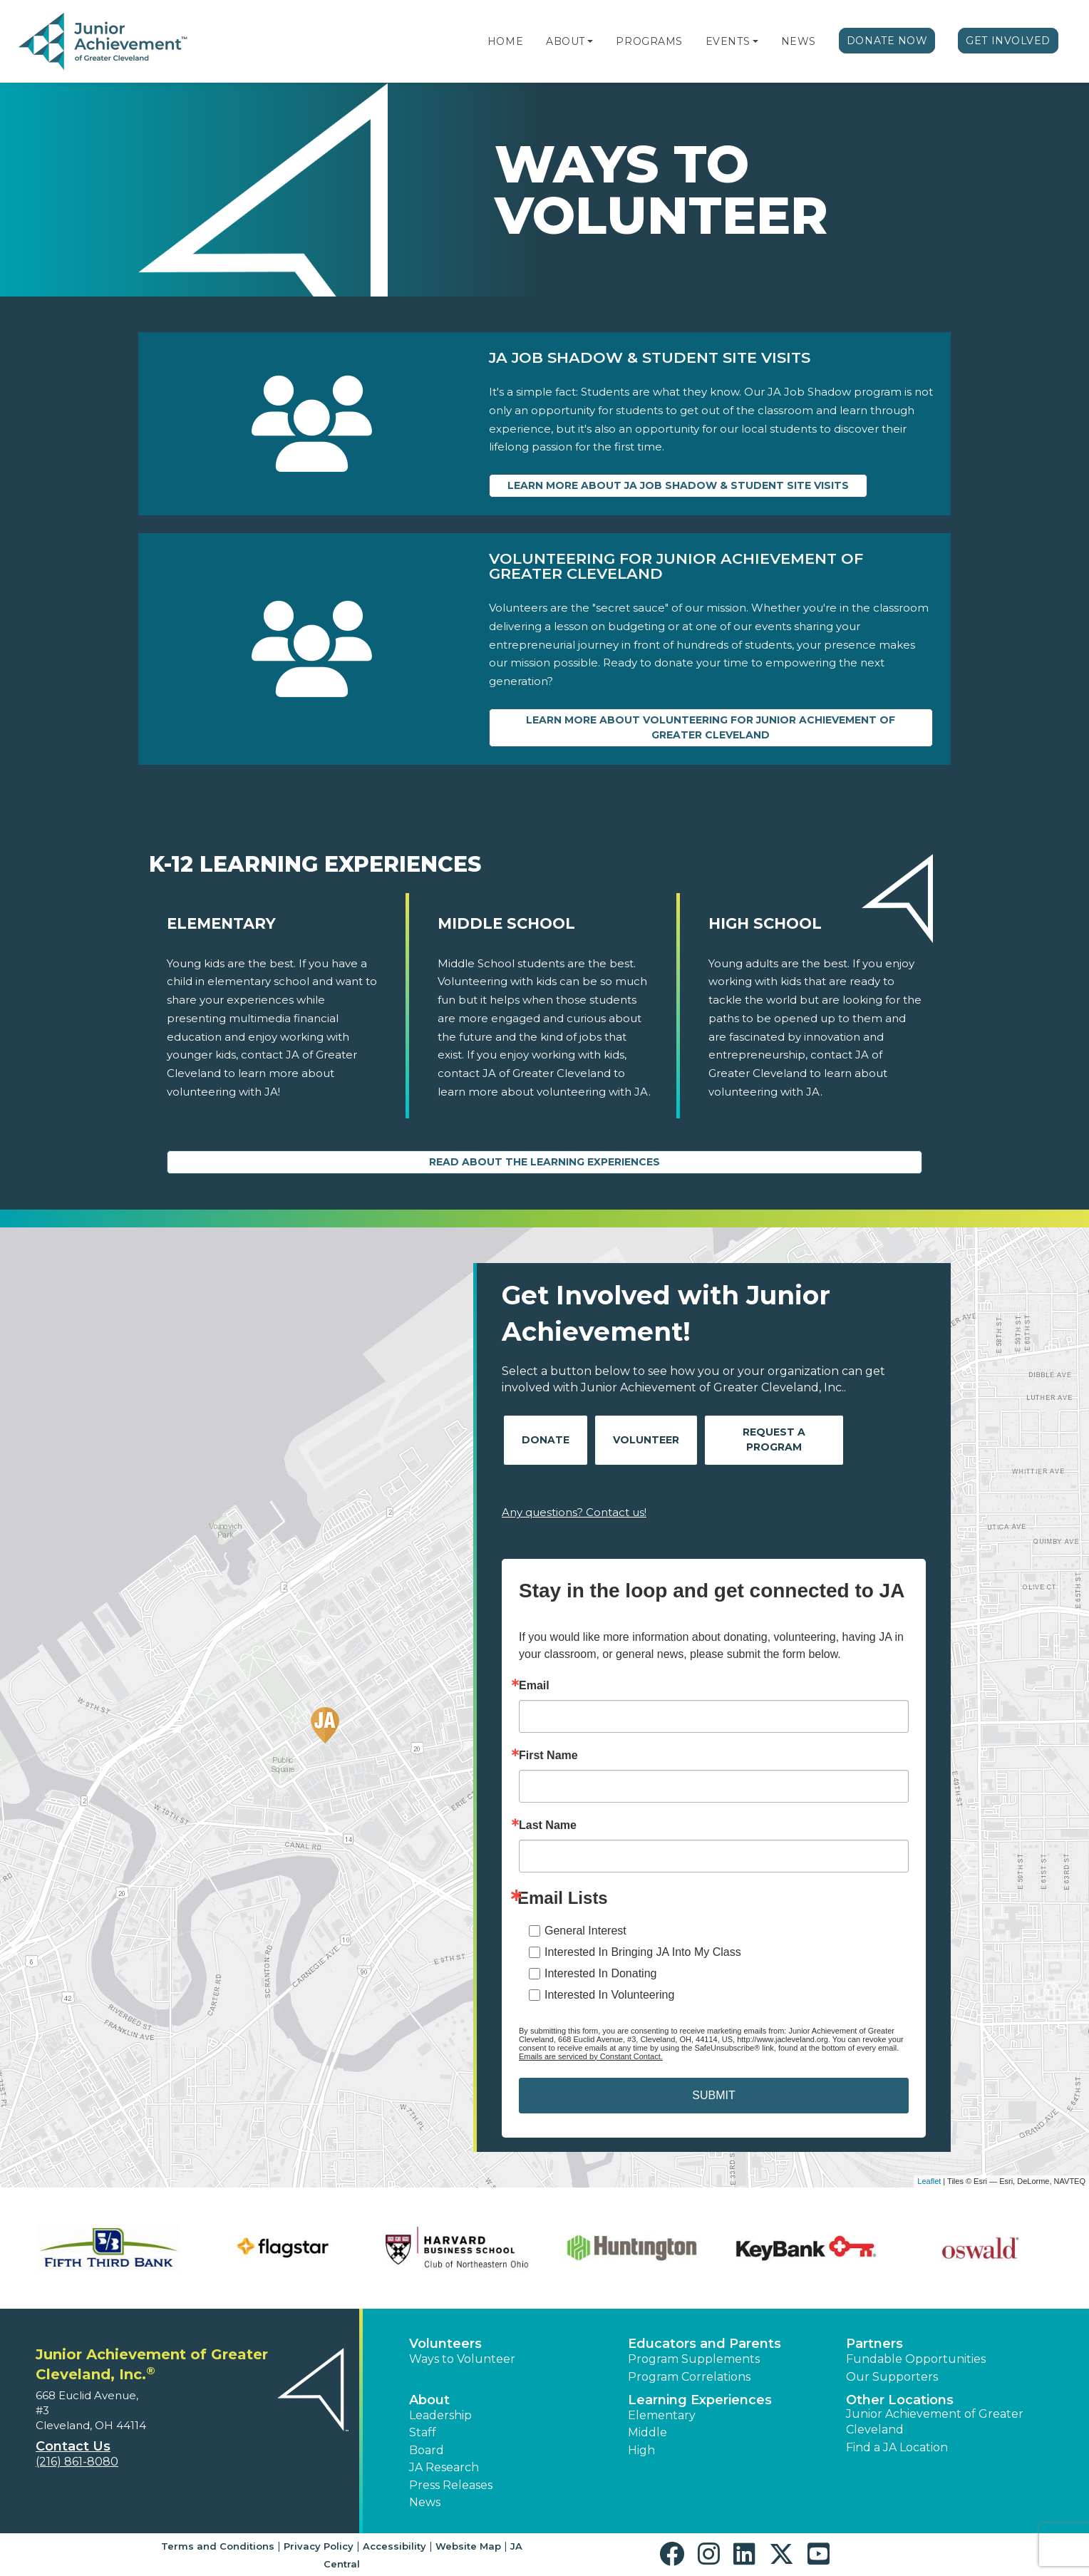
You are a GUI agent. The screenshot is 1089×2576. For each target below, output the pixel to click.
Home (505, 41)
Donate (545, 1439)
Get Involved (1008, 40)
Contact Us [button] (73, 2446)
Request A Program (774, 1439)
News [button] (424, 2502)
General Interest (585, 1931)
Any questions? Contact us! (574, 1512)
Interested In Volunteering (609, 1995)
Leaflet (929, 2181)
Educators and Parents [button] (704, 2343)
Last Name (548, 1825)
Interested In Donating (600, 1973)
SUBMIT (713, 2095)
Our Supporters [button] (892, 2377)
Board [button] (426, 2450)
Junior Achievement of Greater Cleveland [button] (934, 2421)
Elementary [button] (662, 2415)
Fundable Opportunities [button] (916, 2359)
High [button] (641, 2450)
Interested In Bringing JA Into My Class (642, 1952)
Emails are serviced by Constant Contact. (591, 2056)
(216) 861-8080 (77, 2461)
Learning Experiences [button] (700, 2400)
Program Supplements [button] (694, 2359)
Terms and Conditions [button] (217, 2546)
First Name (548, 1755)
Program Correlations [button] (689, 2377)
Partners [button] (874, 2343)
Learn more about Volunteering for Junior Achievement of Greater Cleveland (710, 727)
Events (728, 41)
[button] (590, 41)
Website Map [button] (468, 2546)
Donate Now (887, 40)
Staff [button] (422, 2432)
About (565, 41)
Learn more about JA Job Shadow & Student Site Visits (678, 485)
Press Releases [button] (450, 2485)
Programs (649, 41)
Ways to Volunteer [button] (462, 2359)
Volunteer (646, 1439)
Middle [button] (647, 2432)
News (798, 41)
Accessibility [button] (394, 2546)
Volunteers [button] (445, 2343)
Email (534, 1685)
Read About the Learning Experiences (544, 1161)
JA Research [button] (444, 2467)
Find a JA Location (897, 2447)
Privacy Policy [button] (318, 2546)
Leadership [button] (440, 2415)
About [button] (429, 2400)
